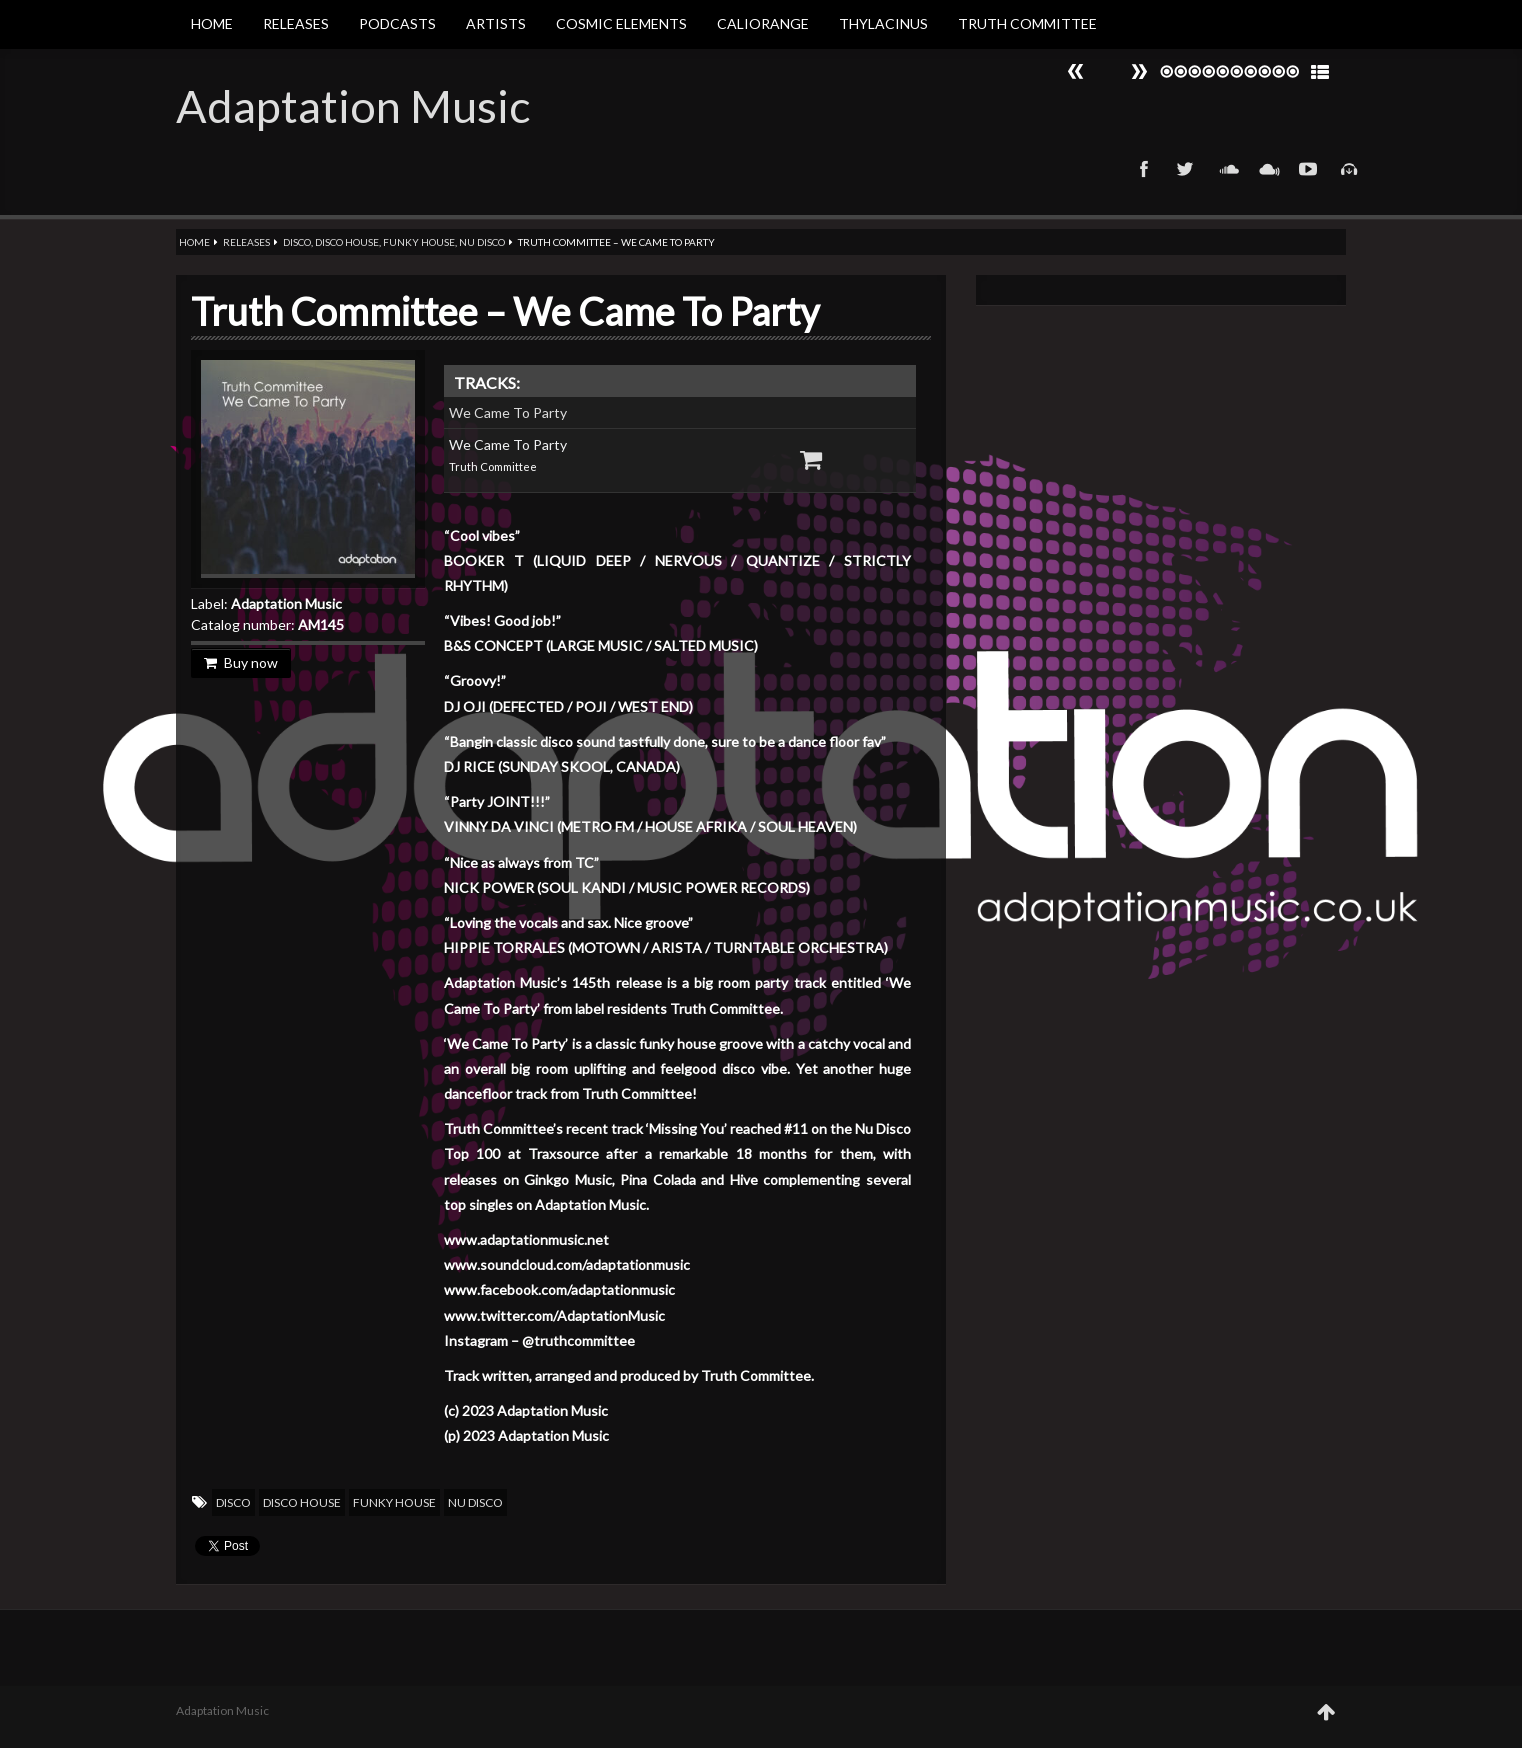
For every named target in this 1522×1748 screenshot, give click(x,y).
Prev (1139, 71)
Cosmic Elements (621, 23)
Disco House (347, 242)
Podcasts (397, 23)
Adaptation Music (353, 106)
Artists (496, 23)
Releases (296, 23)
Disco (297, 242)
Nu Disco (482, 242)
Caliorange (763, 23)
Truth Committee (1027, 23)
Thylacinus (883, 23)
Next (1076, 71)
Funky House (419, 242)
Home (212, 23)
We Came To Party (508, 412)
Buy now (241, 662)
